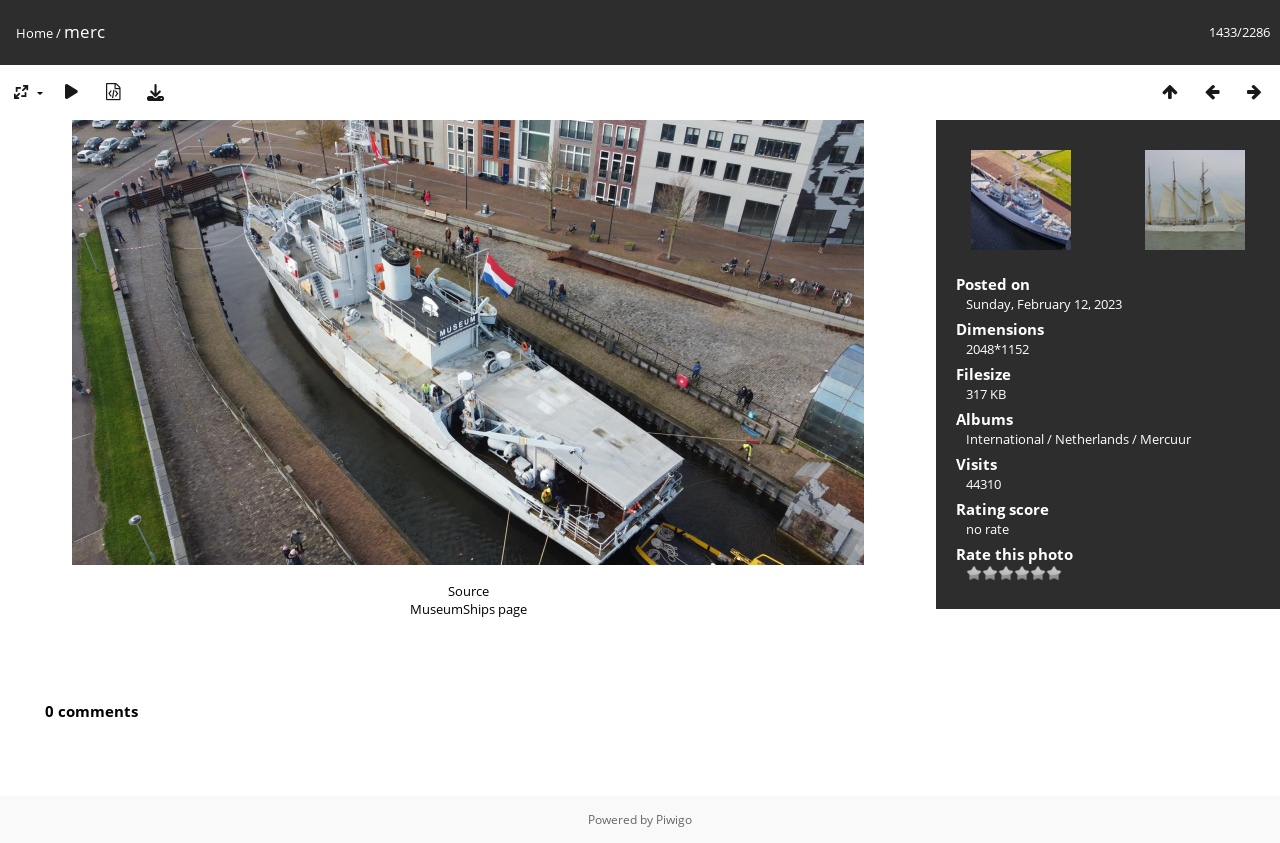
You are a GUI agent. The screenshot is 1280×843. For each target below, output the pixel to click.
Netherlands (1092, 439)
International (1005, 439)
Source (468, 591)
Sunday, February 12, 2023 (1044, 304)
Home (34, 33)
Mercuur (1165, 439)
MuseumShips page (468, 609)
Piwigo (674, 819)
